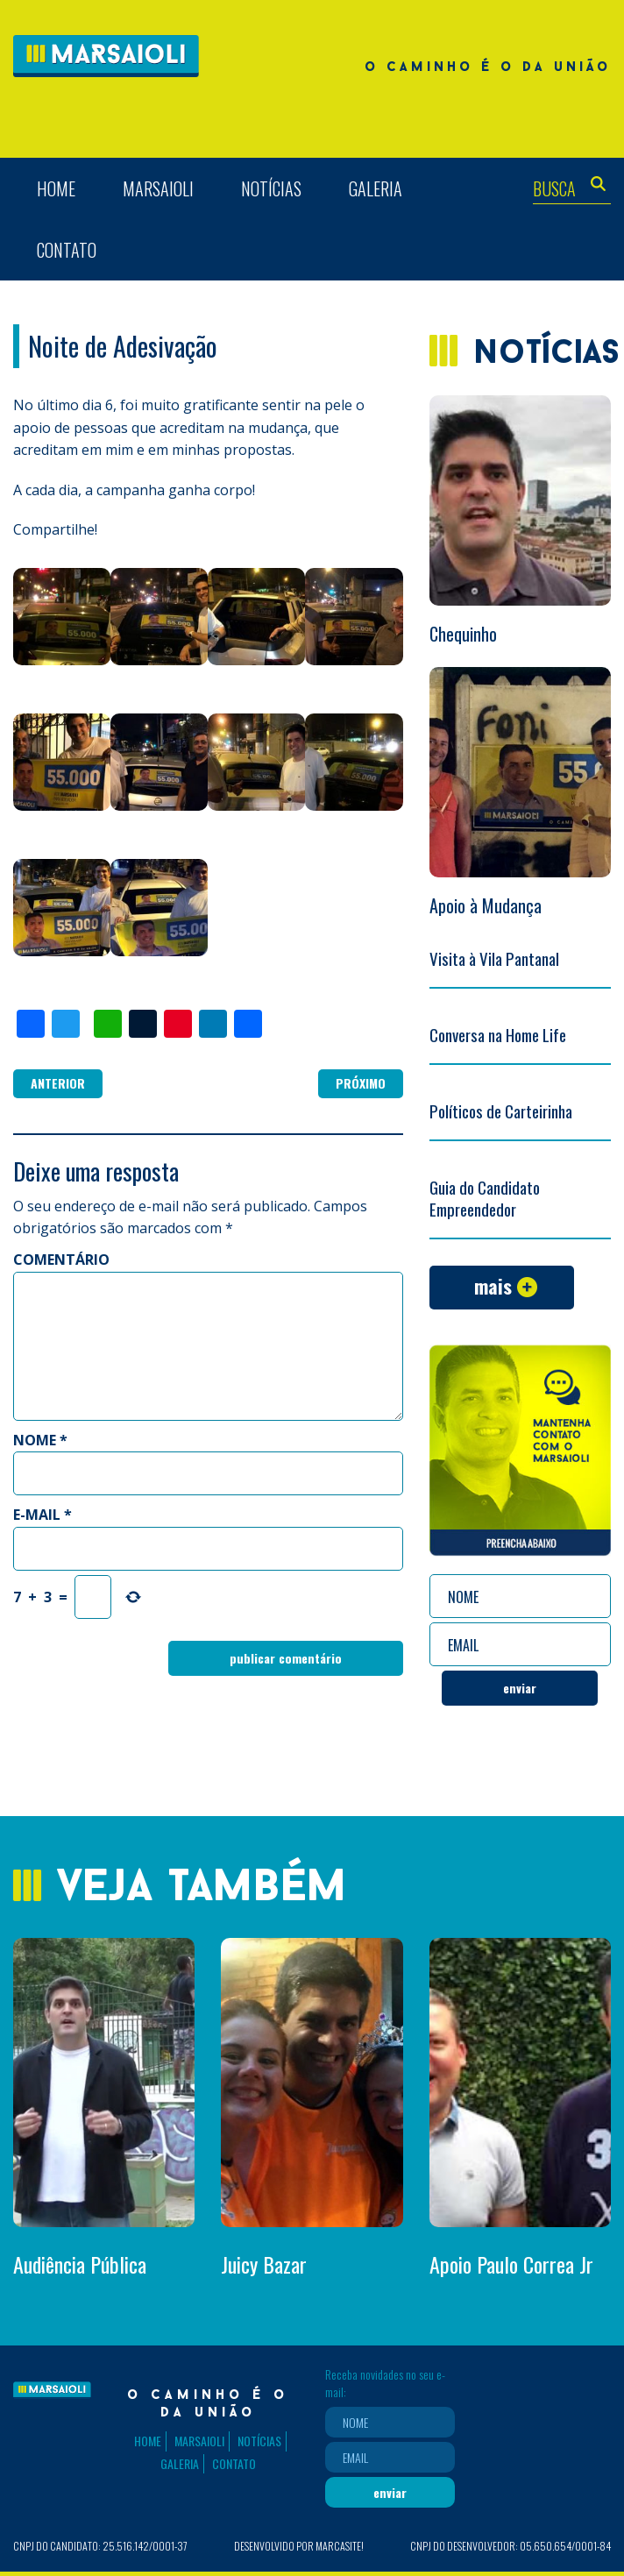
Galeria (375, 188)
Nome (40, 1440)
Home (56, 188)
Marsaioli (158, 188)
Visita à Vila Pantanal (494, 958)
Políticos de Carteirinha (500, 1110)
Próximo (361, 1083)
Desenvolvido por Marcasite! (299, 2545)
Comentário (61, 1259)
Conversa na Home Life (497, 1034)
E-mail (42, 1514)
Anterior (58, 1083)
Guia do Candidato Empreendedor (484, 1197)
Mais (493, 1286)
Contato (66, 250)
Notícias (271, 188)
